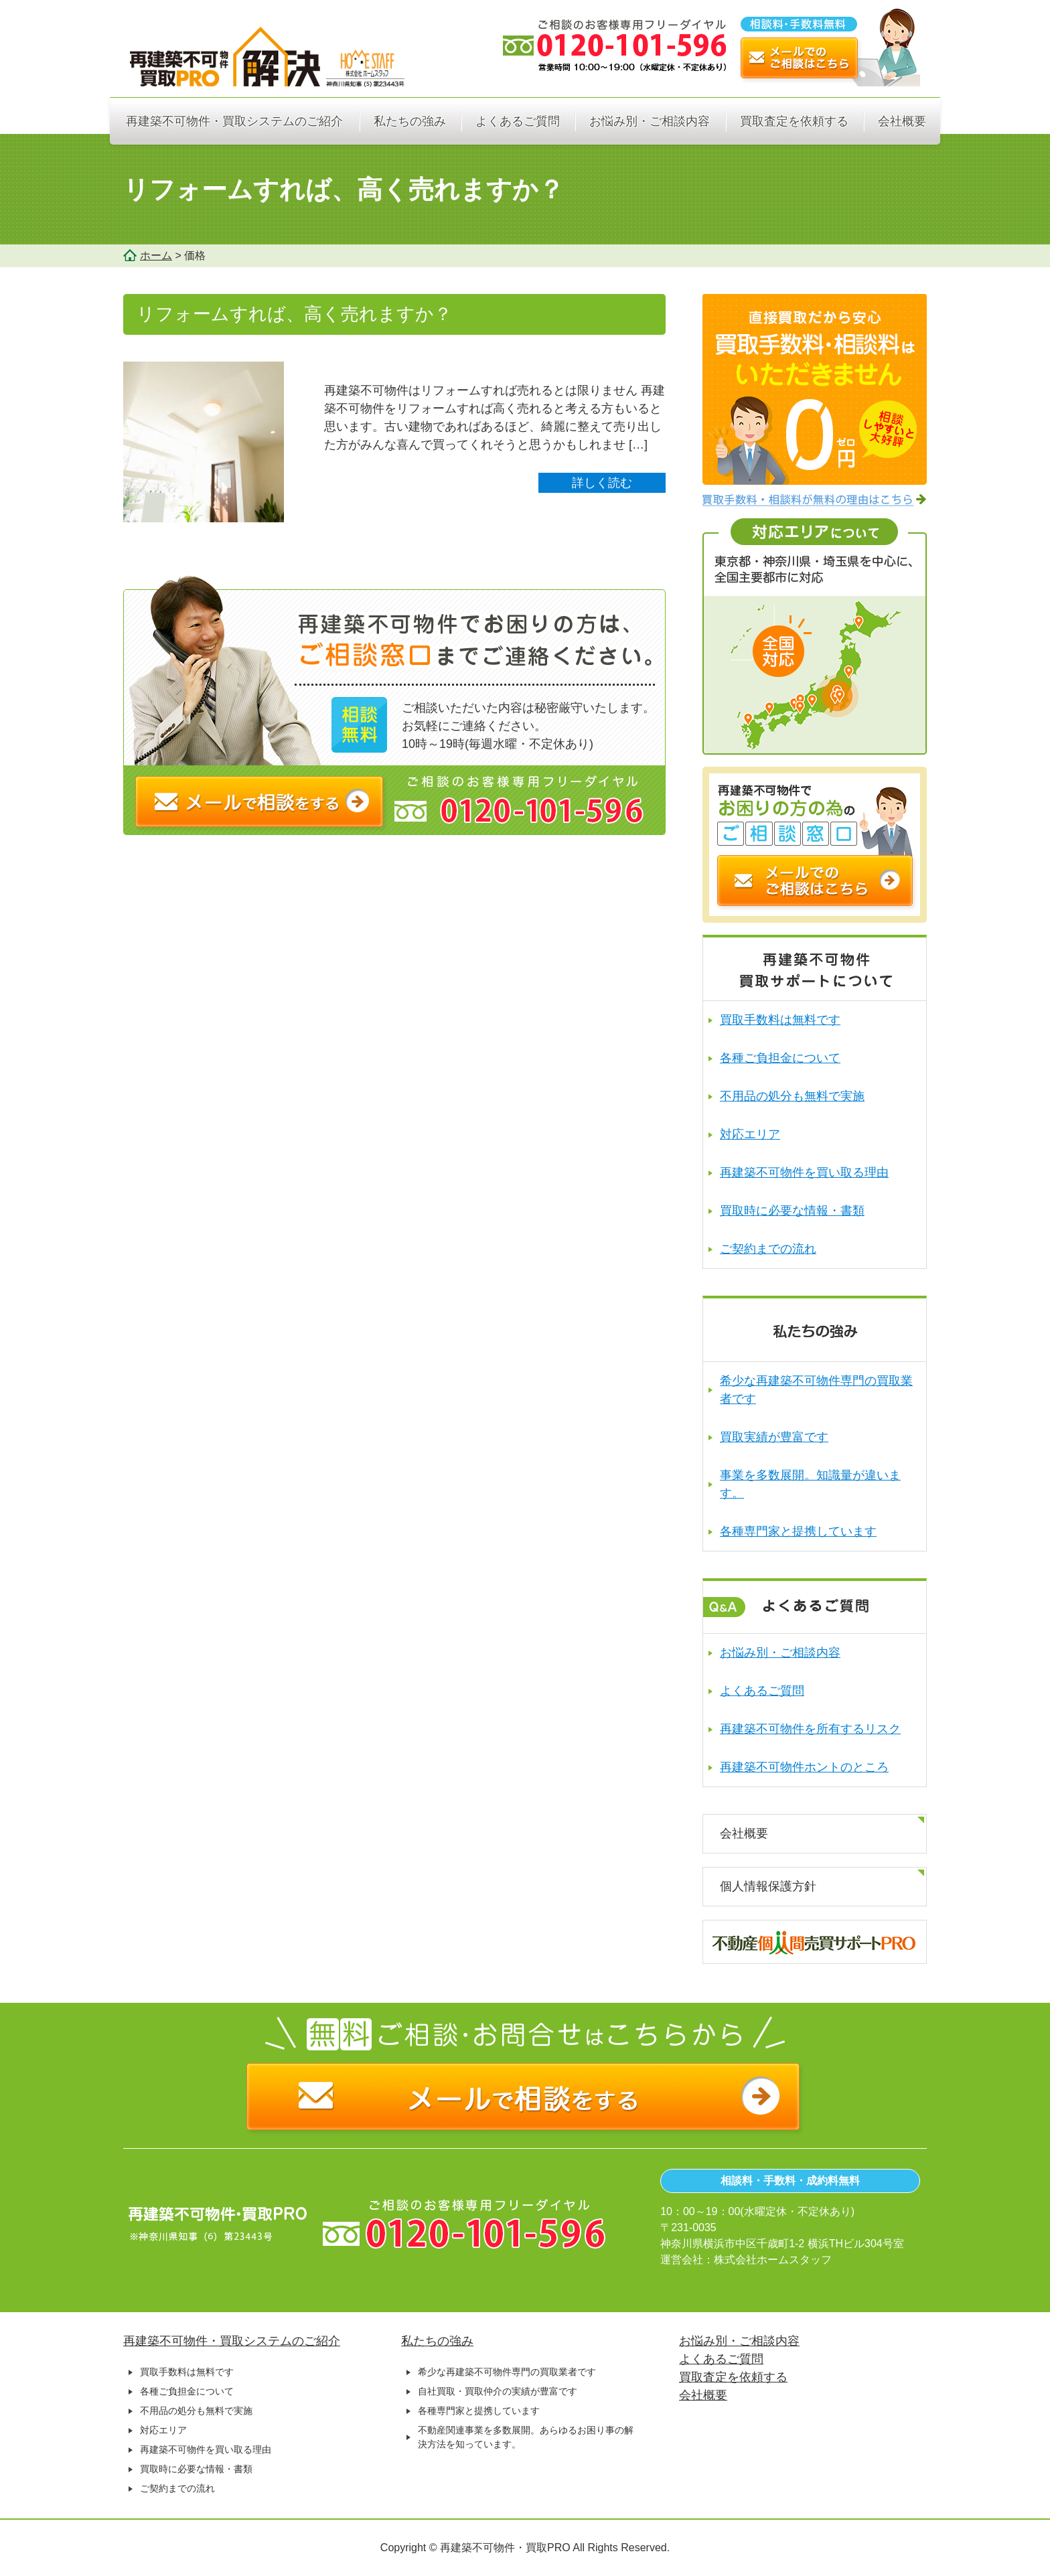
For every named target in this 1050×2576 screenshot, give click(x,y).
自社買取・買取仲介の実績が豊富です (497, 2391)
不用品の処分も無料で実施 (792, 1096)
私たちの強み (410, 121)
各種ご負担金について (780, 1058)
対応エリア (750, 1134)
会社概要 (902, 121)
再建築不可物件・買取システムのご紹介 (234, 121)
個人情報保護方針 (768, 1886)
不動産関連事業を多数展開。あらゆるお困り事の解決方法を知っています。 (525, 2437)
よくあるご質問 (517, 121)
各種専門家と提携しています (798, 1531)
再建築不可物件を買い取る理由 (804, 1172)
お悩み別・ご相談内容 (649, 121)
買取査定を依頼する (794, 121)
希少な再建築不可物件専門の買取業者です (507, 2371)
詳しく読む (602, 482)
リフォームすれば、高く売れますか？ (294, 314)
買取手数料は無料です (780, 1020)
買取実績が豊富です (774, 1437)
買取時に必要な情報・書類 (792, 1210)
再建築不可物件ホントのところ (804, 1767)
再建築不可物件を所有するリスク (810, 1729)
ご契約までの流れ (768, 1249)
